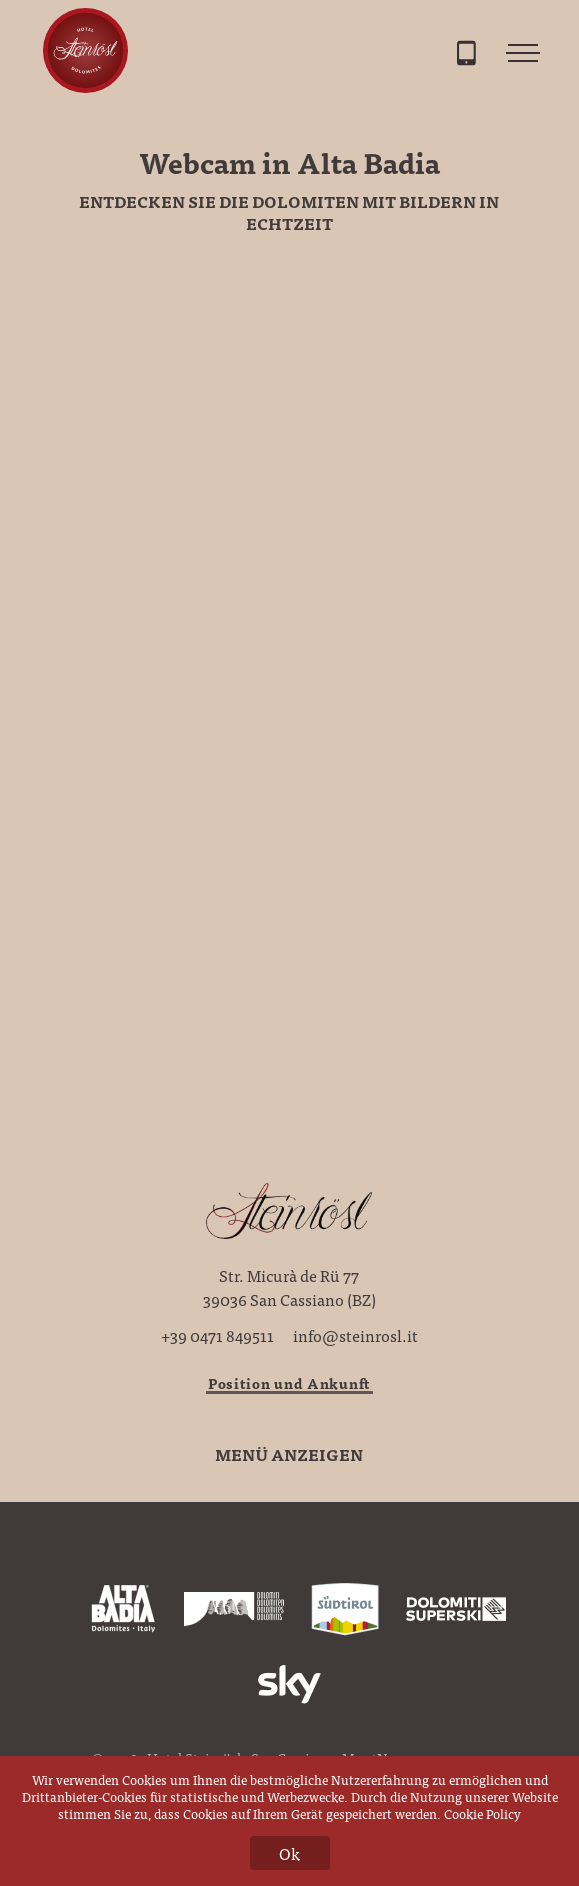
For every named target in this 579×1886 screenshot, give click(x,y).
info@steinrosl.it (355, 1335)
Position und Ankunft (289, 1383)
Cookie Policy (482, 1813)
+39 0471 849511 (217, 1335)
